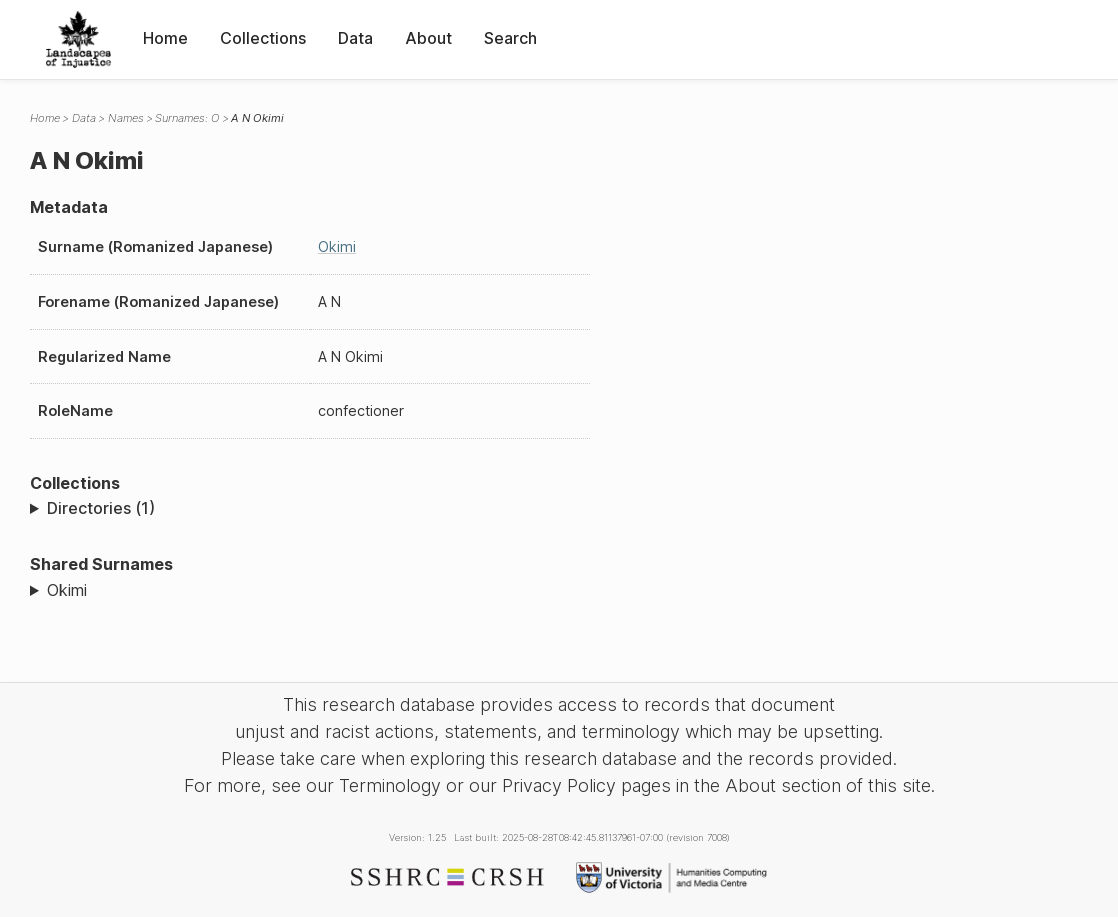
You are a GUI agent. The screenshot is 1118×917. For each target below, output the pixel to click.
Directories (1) (101, 508)
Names (126, 118)
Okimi (337, 246)
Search (510, 38)
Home (165, 38)
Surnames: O (187, 118)
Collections (263, 38)
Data (355, 38)
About (428, 38)
